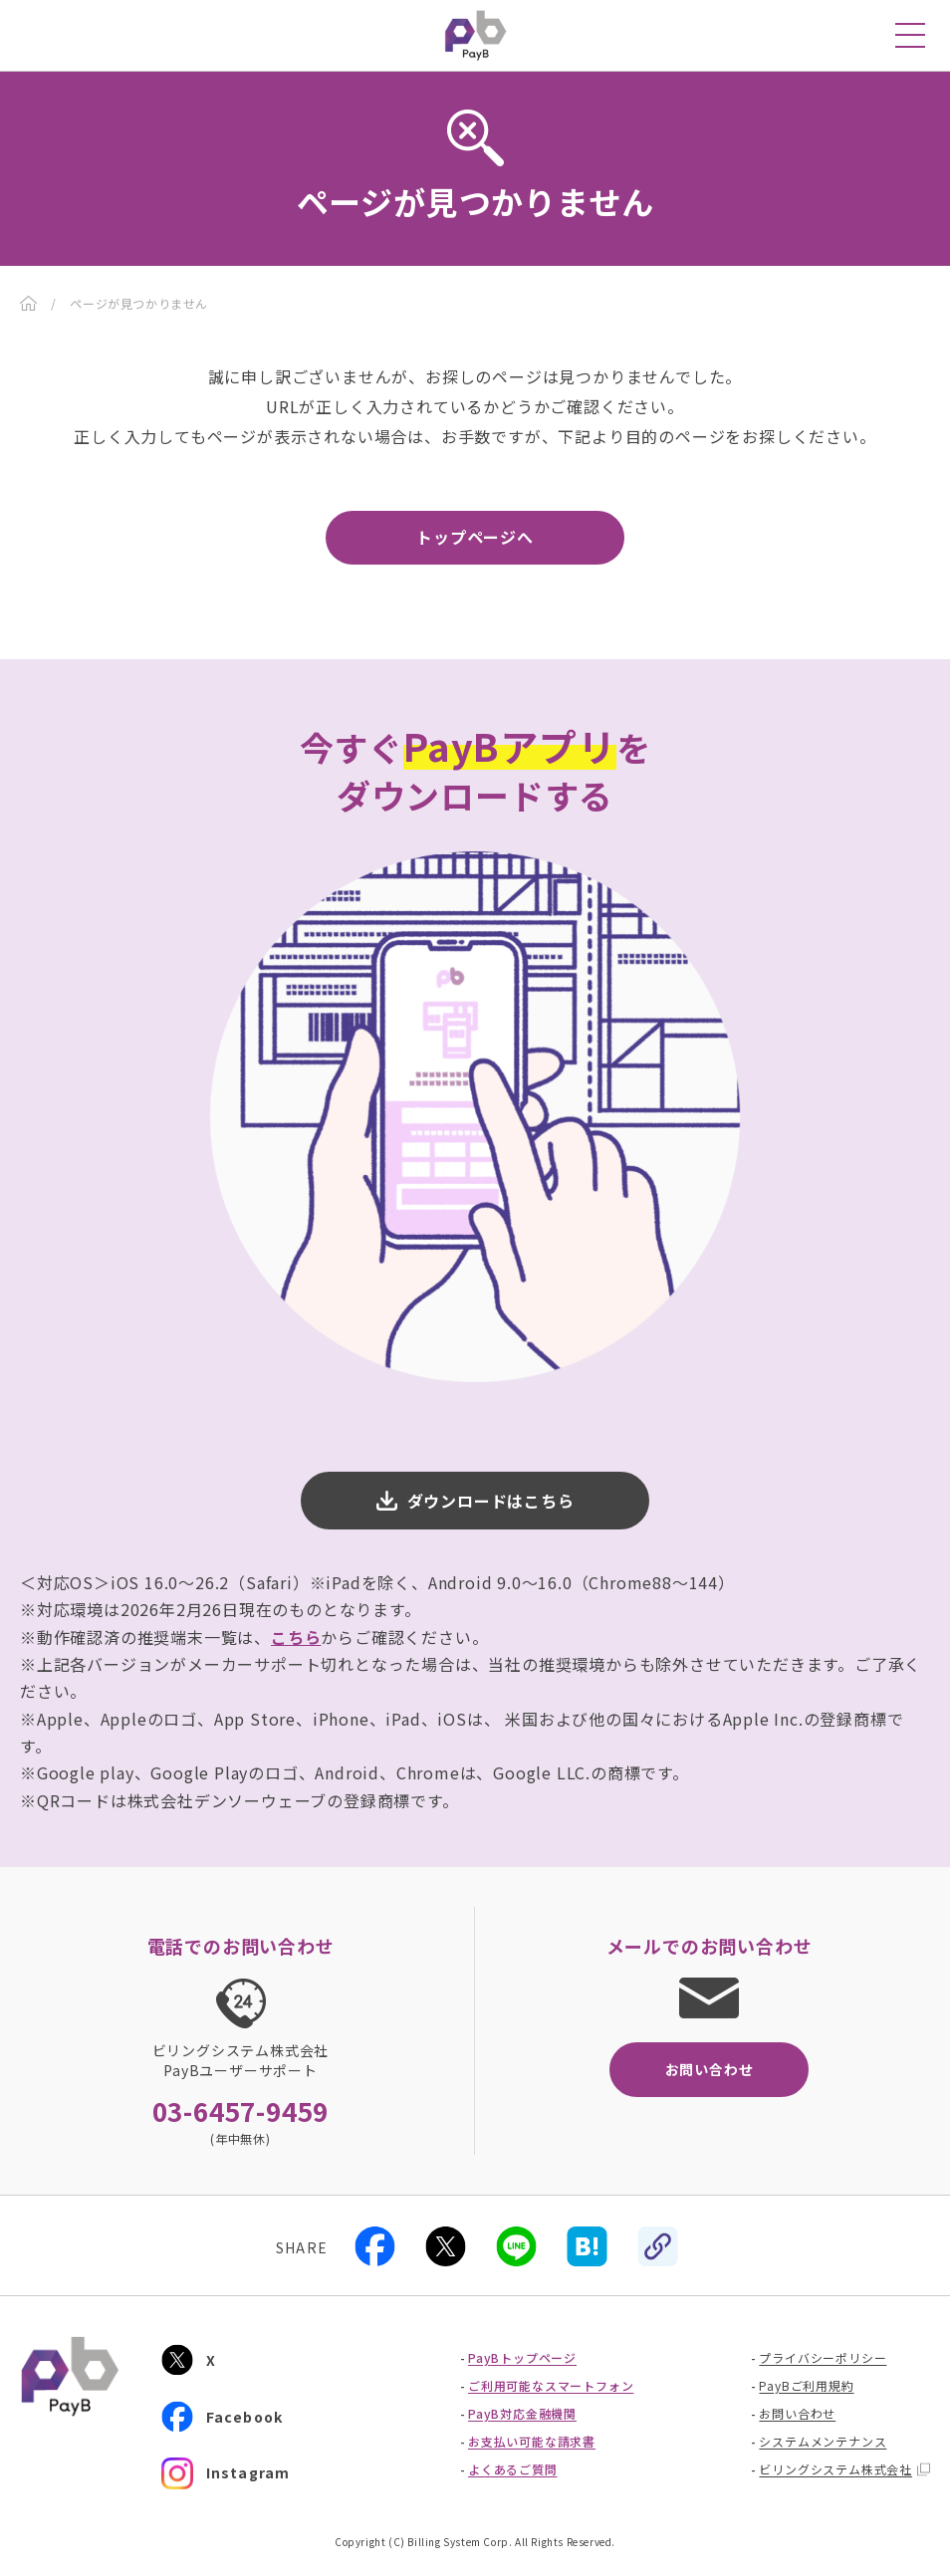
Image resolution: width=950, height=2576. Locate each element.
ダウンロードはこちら (491, 1501)
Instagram (226, 2473)
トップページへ (475, 537)
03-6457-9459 (241, 2111)
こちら (296, 1637)
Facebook (222, 2416)
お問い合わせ (709, 2069)
